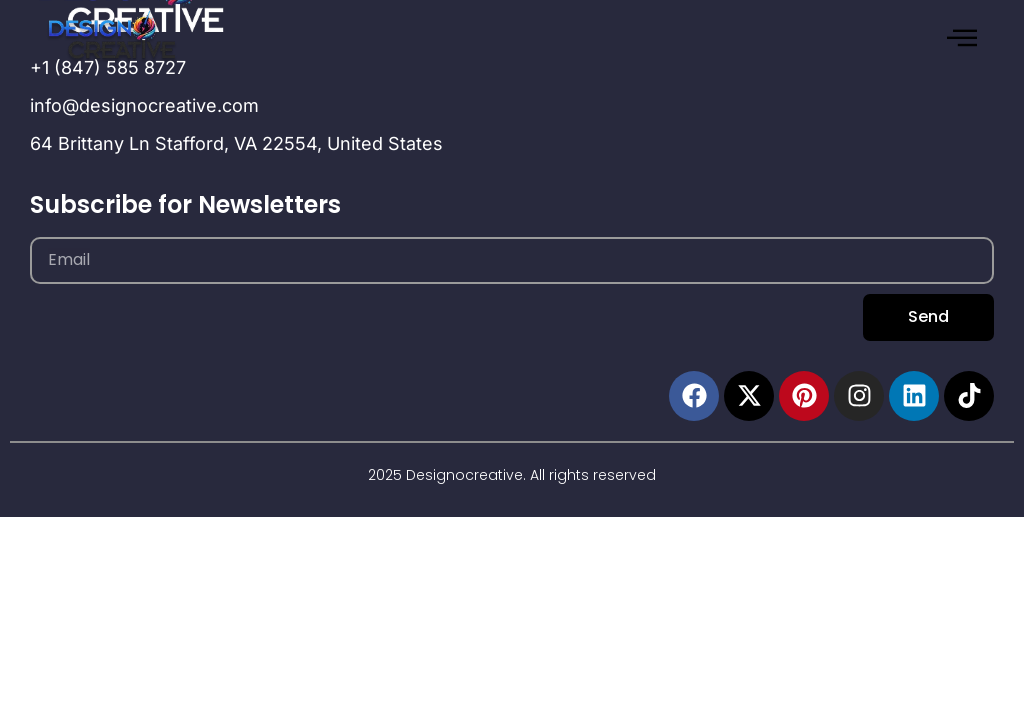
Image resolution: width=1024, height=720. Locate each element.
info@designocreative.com (144, 105)
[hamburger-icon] (961, 39)
